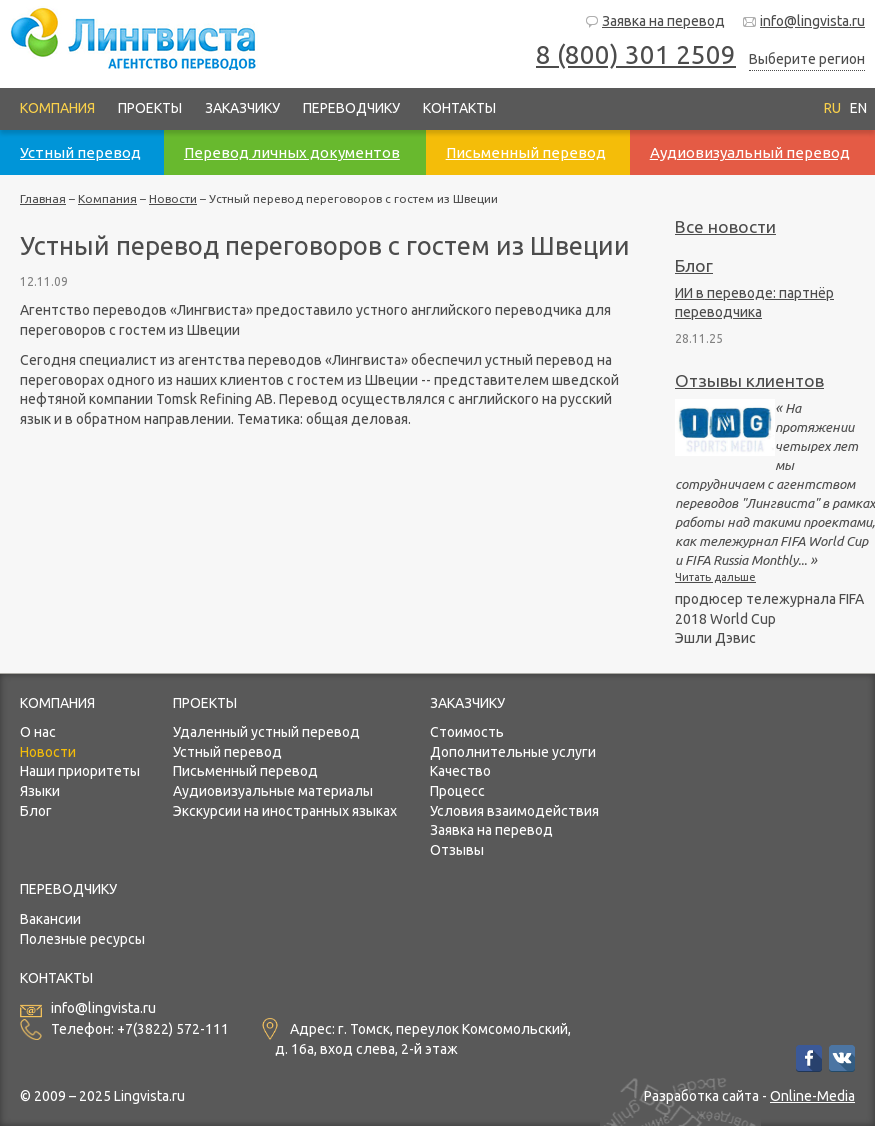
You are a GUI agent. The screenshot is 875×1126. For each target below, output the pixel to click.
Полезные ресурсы (82, 939)
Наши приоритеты (80, 771)
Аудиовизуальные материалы (273, 791)
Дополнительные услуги (513, 752)
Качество (460, 771)
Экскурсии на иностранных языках (285, 811)
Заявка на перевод (654, 21)
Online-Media (812, 1096)
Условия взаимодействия (514, 811)
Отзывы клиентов (749, 380)
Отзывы (457, 850)
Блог (694, 265)
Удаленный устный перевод (266, 732)
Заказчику (242, 108)
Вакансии (50, 919)
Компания (57, 108)
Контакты (459, 108)
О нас (38, 732)
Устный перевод (227, 752)
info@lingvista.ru (803, 21)
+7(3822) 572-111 (173, 1030)
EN (858, 108)
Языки (40, 791)
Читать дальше (715, 577)
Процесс (457, 791)
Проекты (150, 108)
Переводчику (351, 108)
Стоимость (467, 732)
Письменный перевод (245, 771)
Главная (43, 198)
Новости (173, 198)
